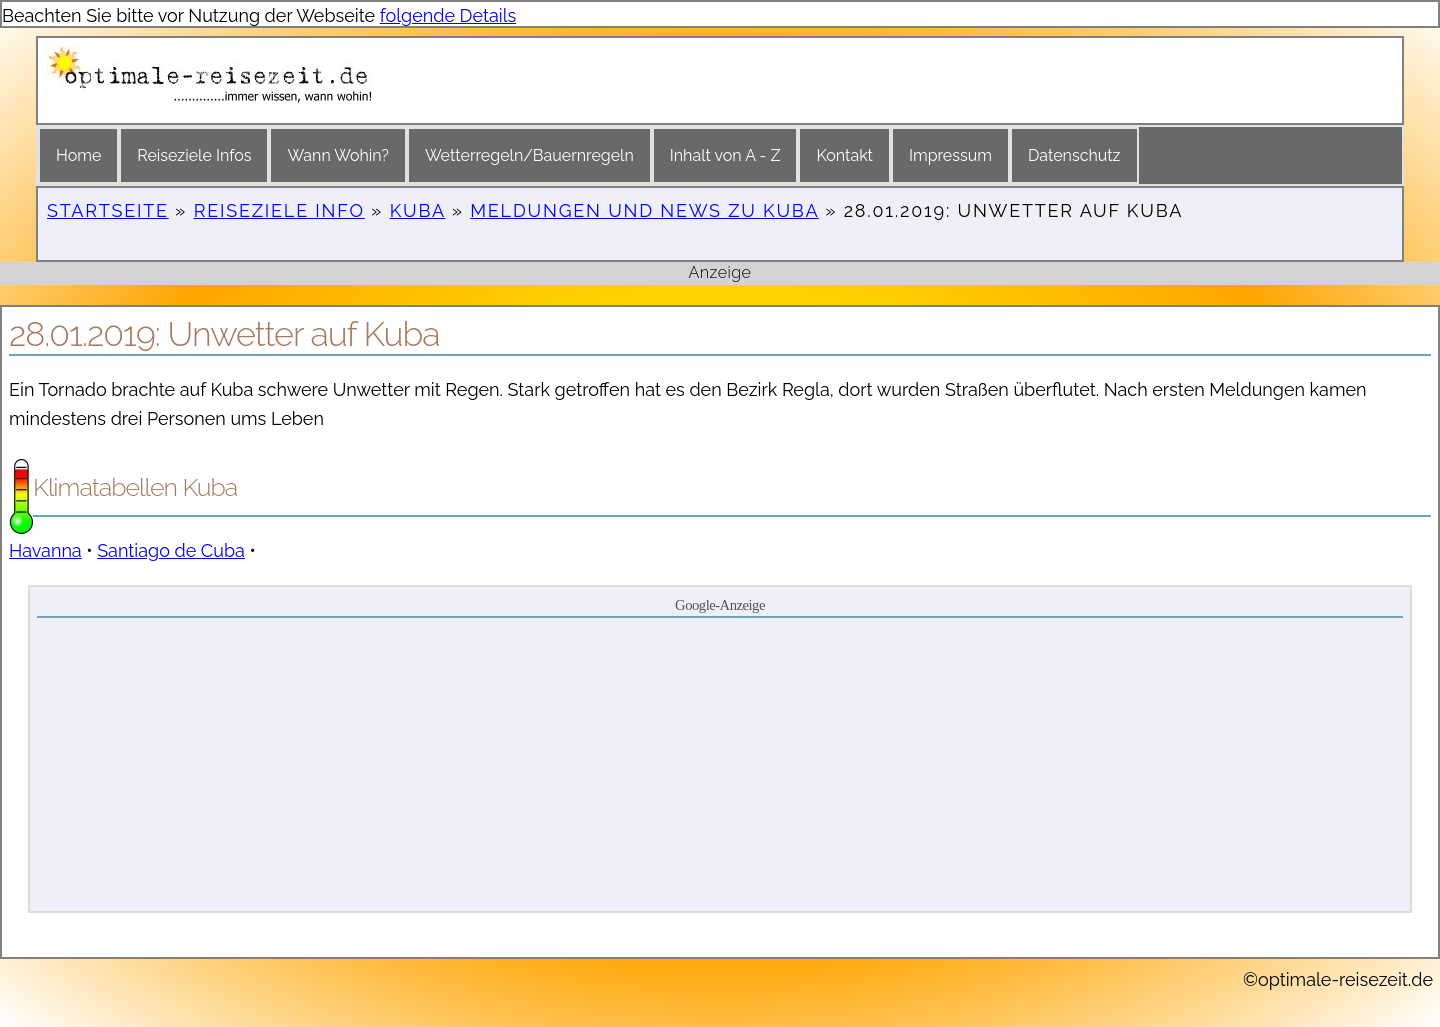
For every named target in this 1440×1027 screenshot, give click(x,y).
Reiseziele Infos (194, 155)
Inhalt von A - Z (725, 155)
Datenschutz (1074, 155)
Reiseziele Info (279, 210)
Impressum (950, 155)
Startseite (108, 210)
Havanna (45, 550)
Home (78, 155)
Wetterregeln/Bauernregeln (529, 155)
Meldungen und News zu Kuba (644, 210)
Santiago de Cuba (171, 550)
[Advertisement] (720, 763)
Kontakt (844, 155)
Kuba (418, 210)
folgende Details (448, 15)
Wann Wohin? (337, 155)
